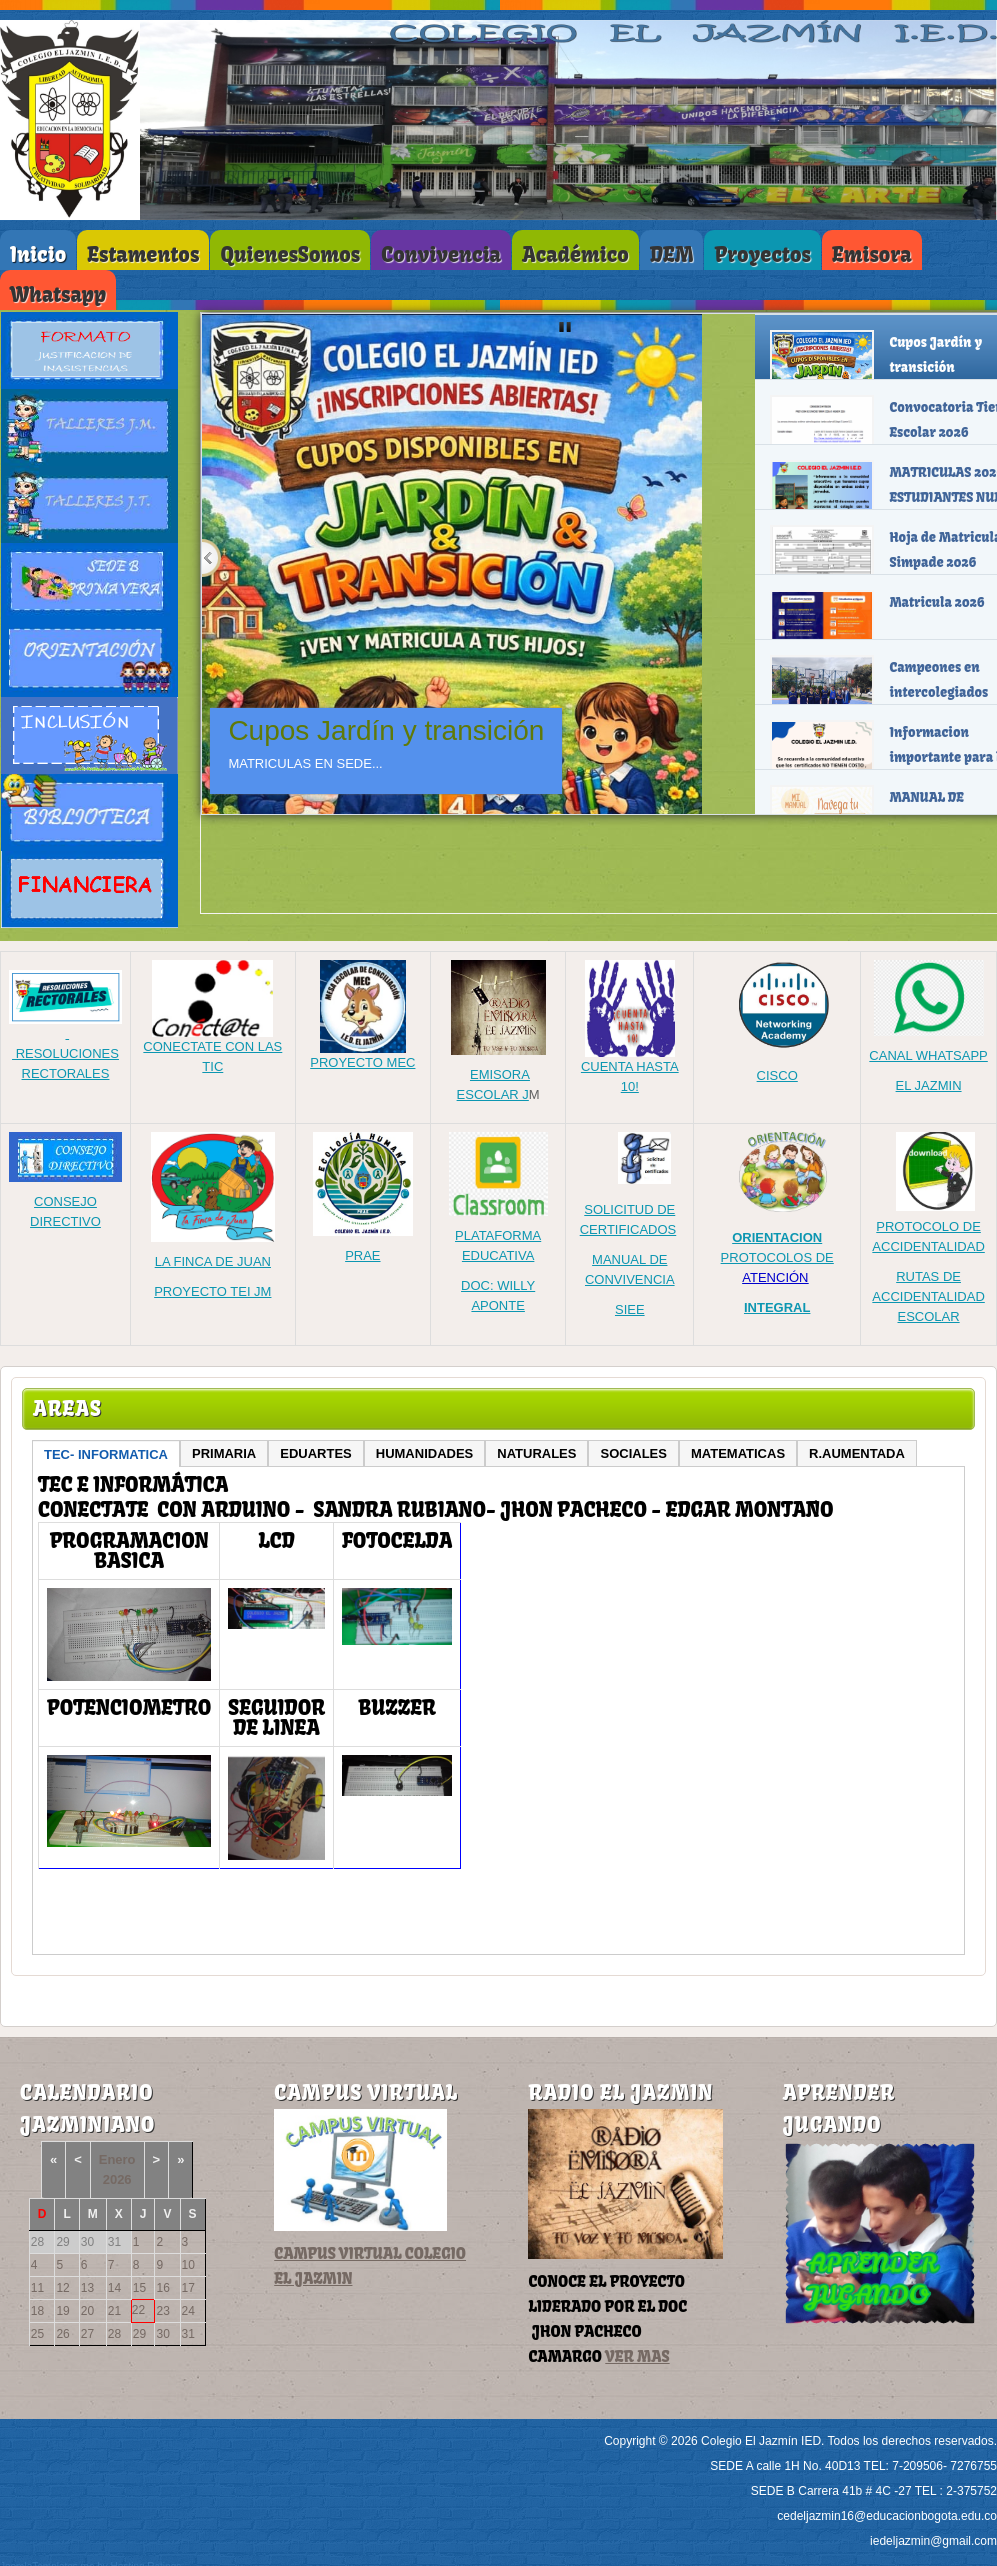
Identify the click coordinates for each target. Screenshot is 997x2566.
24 (188, 2311)
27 (87, 2334)
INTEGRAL (777, 1307)
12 (62, 2288)
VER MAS (637, 2356)
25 (37, 2334)
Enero (117, 2159)
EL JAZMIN (929, 1085)
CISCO (777, 1075)
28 (114, 2334)
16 (162, 2288)
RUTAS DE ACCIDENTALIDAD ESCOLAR (928, 1296)
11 (37, 2288)
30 (162, 2334)
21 (114, 2311)
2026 (117, 2179)
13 (87, 2288)
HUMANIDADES (425, 1453)
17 (188, 2288)
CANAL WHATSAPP (928, 1055)
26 (62, 2334)
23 (162, 2311)
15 (139, 2288)
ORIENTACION (777, 1237)
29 (139, 2334)
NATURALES (536, 1453)
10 (188, 2265)
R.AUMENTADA (857, 1453)
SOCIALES (633, 1453)
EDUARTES (316, 1453)
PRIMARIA (224, 1453)
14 (114, 2288)
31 (188, 2334)
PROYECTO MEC (362, 1055)
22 (138, 2310)
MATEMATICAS (738, 1453)
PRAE (362, 1255)
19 (62, 2311)
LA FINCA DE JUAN (213, 1261)
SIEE (630, 1309)
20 (87, 2311)
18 (37, 2311)
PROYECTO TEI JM (212, 1291)
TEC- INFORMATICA (106, 1454)
